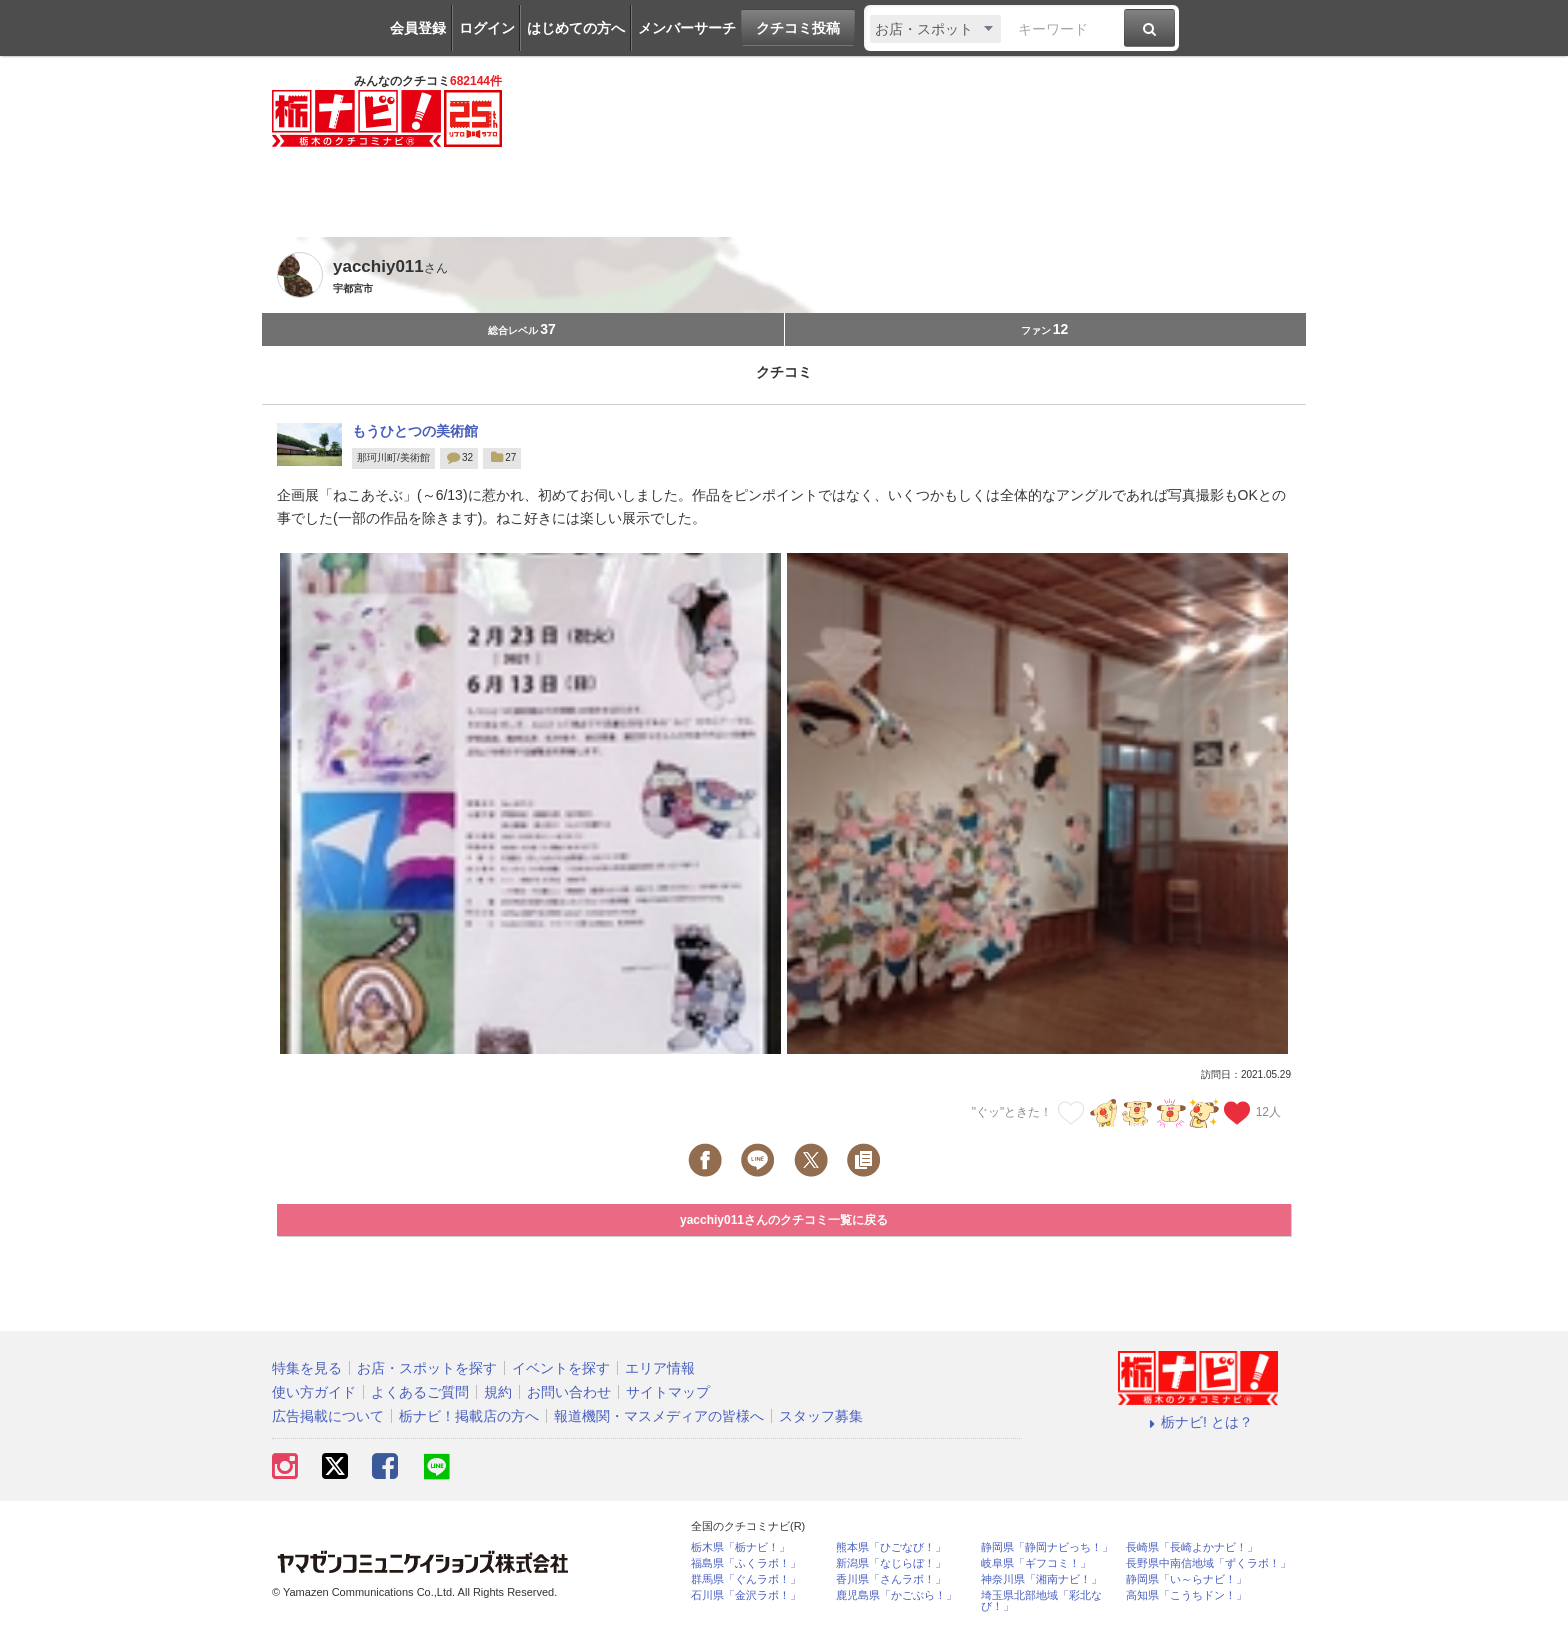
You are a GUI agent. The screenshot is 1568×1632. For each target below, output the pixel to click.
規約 (498, 1392)
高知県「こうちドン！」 (1186, 1595)
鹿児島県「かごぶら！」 (896, 1595)
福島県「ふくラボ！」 (746, 1563)
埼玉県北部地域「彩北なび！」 (1041, 1601)
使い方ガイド (314, 1392)
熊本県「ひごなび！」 (891, 1547)
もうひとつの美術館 (415, 431)
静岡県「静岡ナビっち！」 (1047, 1547)
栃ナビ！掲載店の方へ (469, 1416)
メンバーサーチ (687, 28)
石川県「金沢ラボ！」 (746, 1595)
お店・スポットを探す (427, 1368)
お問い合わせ (569, 1392)
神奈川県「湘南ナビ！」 (1041, 1579)
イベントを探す (561, 1368)
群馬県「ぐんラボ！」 (746, 1579)
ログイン (487, 28)
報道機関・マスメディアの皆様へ (659, 1416)
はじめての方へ (576, 28)
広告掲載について (328, 1416)
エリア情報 (660, 1368)
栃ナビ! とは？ (1198, 1422)
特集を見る (307, 1368)
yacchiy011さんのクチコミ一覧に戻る (784, 1220)
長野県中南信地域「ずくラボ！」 (1208, 1563)
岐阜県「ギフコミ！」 (1036, 1563)
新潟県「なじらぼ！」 (891, 1563)
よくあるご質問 (420, 1392)
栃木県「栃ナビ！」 (740, 1547)
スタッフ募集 (821, 1416)
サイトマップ (668, 1392)
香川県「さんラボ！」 (891, 1579)
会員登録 (418, 28)
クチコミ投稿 (798, 28)
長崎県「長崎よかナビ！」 (1192, 1547)
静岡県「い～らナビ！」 (1186, 1579)
